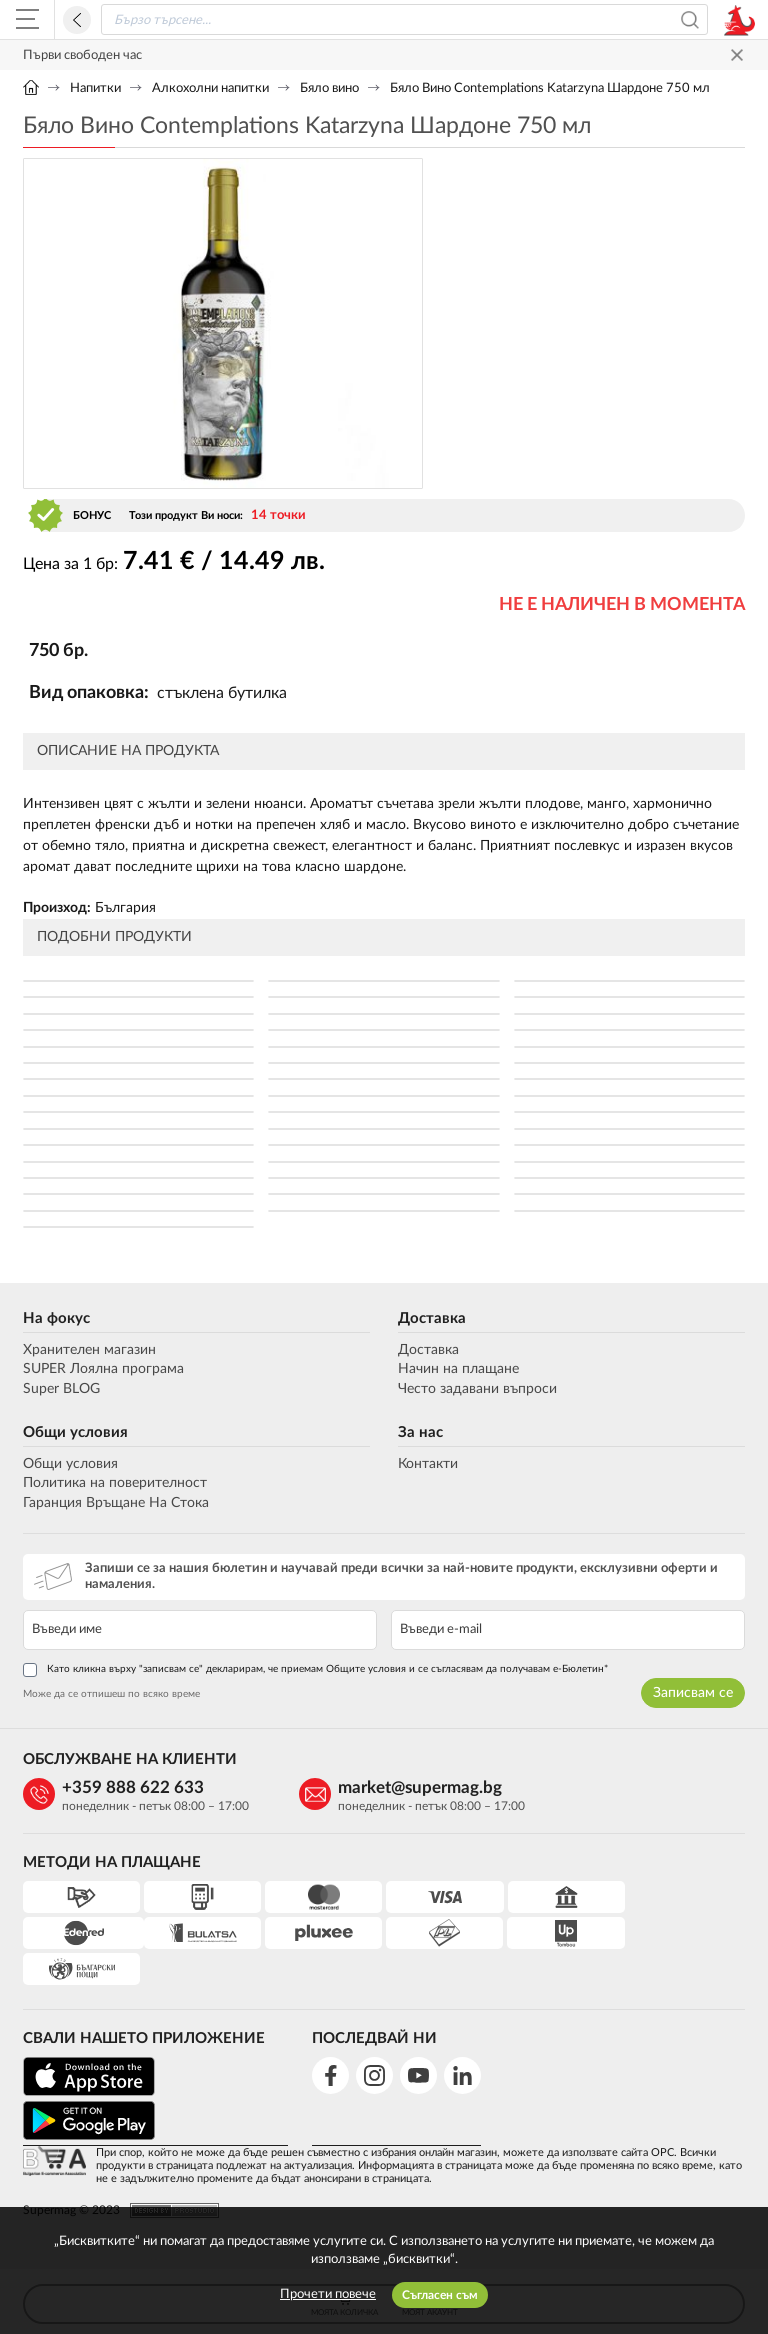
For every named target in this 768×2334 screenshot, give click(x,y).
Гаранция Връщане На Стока (116, 1503)
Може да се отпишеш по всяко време (111, 1694)
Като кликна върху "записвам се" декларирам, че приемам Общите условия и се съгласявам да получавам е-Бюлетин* (315, 1670)
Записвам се (693, 1693)
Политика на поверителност (115, 1483)
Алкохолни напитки (210, 88)
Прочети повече (328, 2294)
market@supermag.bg (414, 1787)
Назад (77, 20)
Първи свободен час (82, 55)
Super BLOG (61, 1389)
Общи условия (75, 1432)
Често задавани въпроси (477, 1389)
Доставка (432, 1318)
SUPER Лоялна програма (103, 1370)
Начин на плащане (458, 1370)
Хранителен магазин (89, 1350)
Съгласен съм (440, 2295)
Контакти (428, 1464)
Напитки (95, 88)
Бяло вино (329, 88)
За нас (420, 1432)
